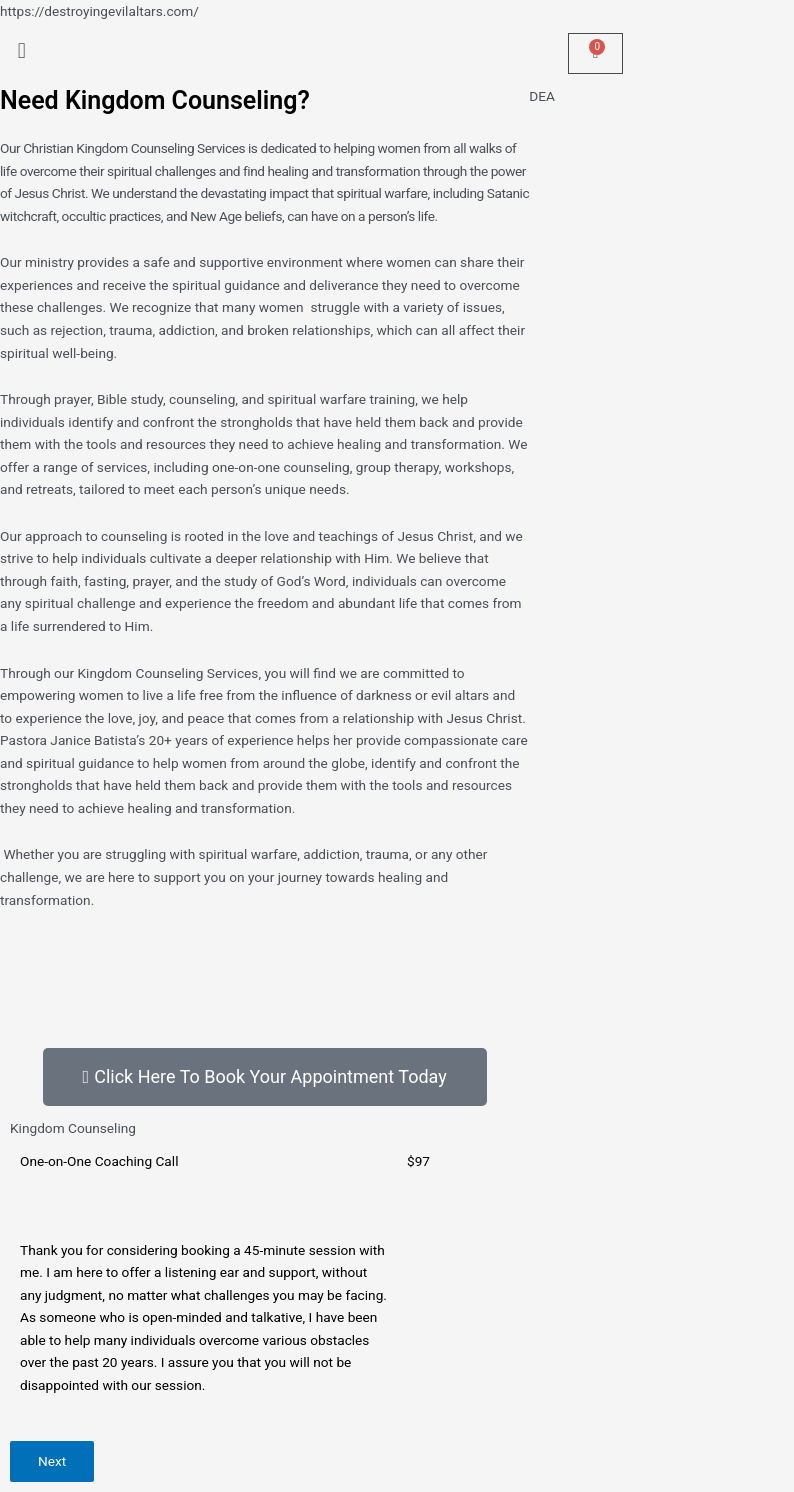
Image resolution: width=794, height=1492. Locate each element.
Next (52, 1461)
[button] (198, 51)
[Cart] (595, 53)
